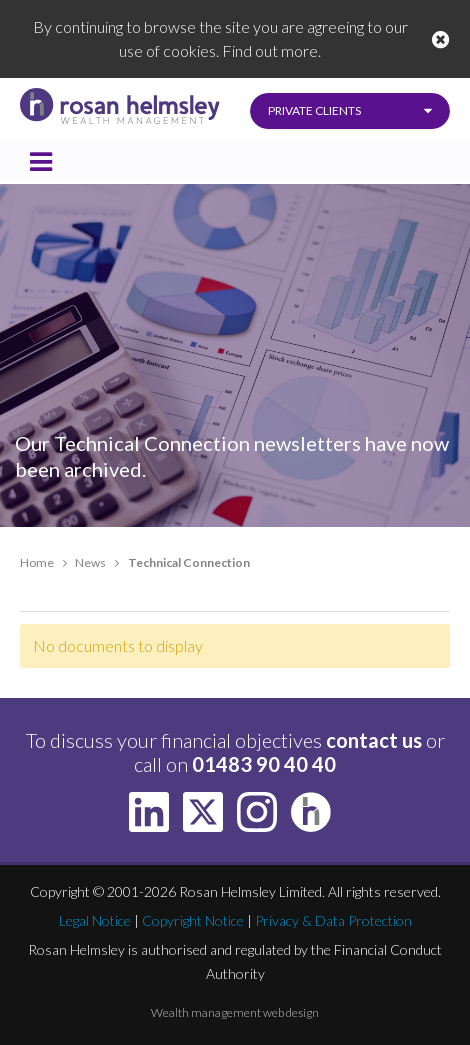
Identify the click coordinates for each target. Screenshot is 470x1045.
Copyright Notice (193, 920)
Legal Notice (95, 920)
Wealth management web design (235, 1012)
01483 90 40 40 (264, 764)
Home (37, 562)
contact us (374, 740)
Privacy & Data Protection (333, 920)
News (90, 562)
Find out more (270, 50)
